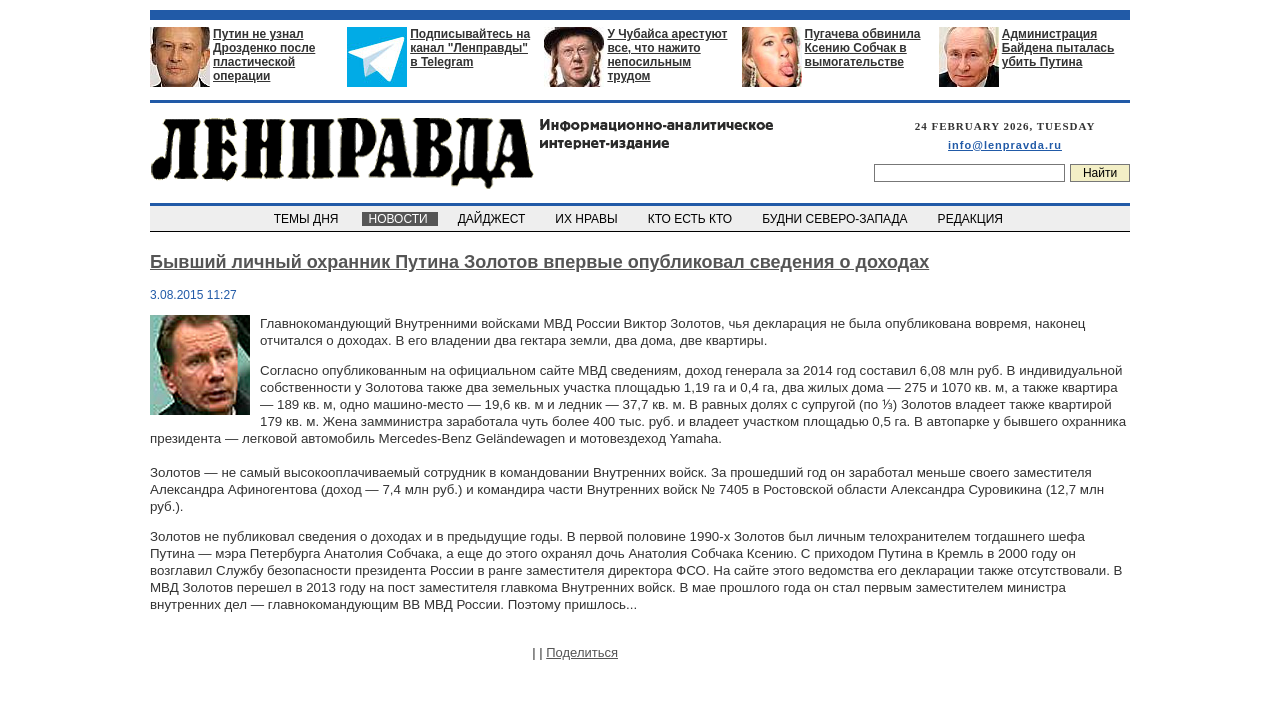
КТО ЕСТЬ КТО (691, 219)
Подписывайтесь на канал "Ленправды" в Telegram (470, 48)
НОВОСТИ (400, 219)
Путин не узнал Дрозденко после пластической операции (264, 55)
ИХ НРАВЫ (588, 219)
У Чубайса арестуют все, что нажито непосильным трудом (667, 55)
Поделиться (582, 652)
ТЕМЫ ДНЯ (307, 219)
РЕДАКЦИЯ (972, 219)
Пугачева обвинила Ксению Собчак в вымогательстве (863, 48)
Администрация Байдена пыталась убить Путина (1058, 48)
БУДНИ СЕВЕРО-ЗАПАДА (836, 219)
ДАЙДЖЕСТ (493, 219)
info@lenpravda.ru (1005, 145)
